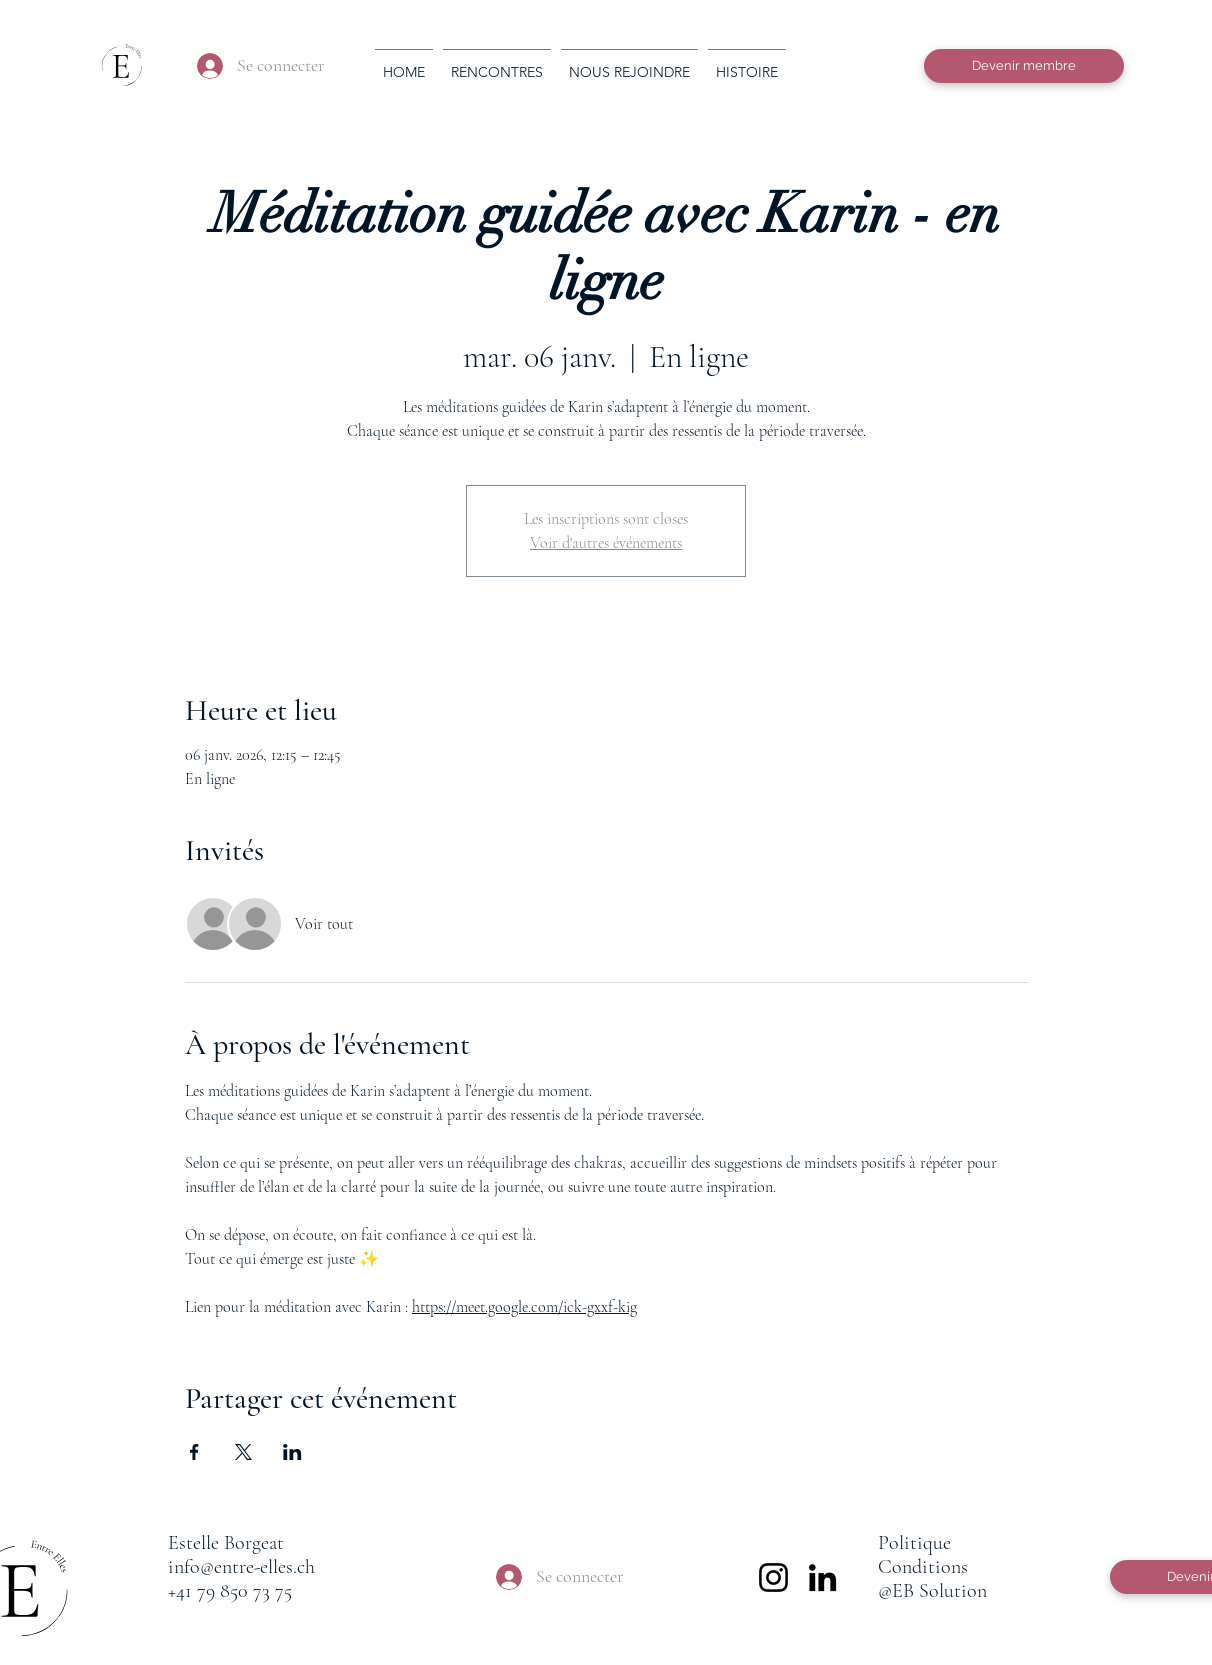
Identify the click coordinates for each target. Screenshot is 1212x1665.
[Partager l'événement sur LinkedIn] (292, 1452)
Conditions (923, 1567)
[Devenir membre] (1024, 66)
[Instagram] (773, 1577)
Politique (914, 1543)
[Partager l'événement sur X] (243, 1452)
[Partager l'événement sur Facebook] (194, 1452)
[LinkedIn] (822, 1577)
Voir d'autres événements (606, 543)
